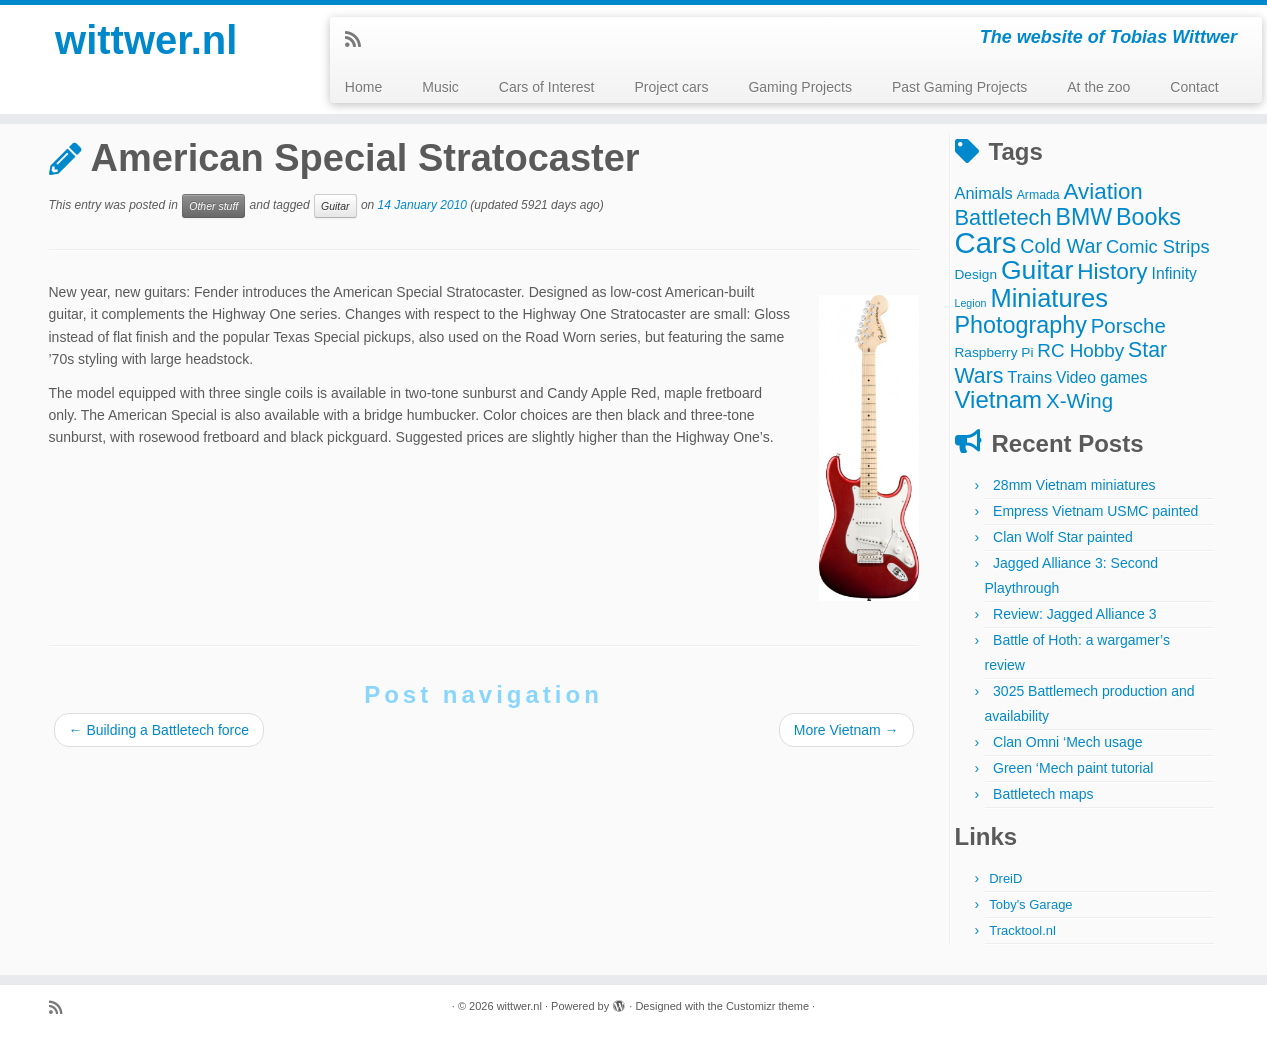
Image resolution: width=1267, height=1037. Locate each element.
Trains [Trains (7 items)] (1029, 377)
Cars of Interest (547, 87)
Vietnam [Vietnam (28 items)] (999, 399)
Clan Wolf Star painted (1063, 537)
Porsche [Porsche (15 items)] (1128, 325)
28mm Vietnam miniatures (1074, 485)
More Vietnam (846, 730)
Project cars (671, 87)
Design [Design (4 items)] (976, 274)
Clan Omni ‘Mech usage (1067, 742)
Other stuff (213, 206)
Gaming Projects (799, 87)
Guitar (335, 206)
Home (363, 87)
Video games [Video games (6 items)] (1101, 377)
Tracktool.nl (1022, 930)
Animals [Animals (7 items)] (984, 193)
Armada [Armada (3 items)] (1038, 195)
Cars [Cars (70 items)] (986, 242)
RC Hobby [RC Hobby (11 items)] (1080, 350)
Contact (1194, 87)
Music (440, 87)
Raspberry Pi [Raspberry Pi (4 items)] (994, 352)
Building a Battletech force (159, 730)
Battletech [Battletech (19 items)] (1003, 217)
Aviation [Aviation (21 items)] (1103, 191)
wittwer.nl (146, 40)
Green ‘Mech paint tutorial (1073, 768)
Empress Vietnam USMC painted (1095, 511)
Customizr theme (767, 1006)
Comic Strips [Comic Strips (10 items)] (1158, 246)
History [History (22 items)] (1112, 271)
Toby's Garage (1030, 904)
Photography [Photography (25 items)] (1021, 325)
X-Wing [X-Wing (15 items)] (1079, 400)
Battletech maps (1043, 794)
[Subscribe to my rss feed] (359, 40)
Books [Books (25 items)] (1148, 217)
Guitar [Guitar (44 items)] (1037, 270)
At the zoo (1098, 87)
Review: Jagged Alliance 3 (1074, 614)
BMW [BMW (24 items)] (1083, 217)
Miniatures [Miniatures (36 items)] (1049, 298)
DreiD (1005, 878)
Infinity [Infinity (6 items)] (1174, 273)
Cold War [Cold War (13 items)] (1061, 246)
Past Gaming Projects (959, 87)
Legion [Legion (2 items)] (971, 303)
